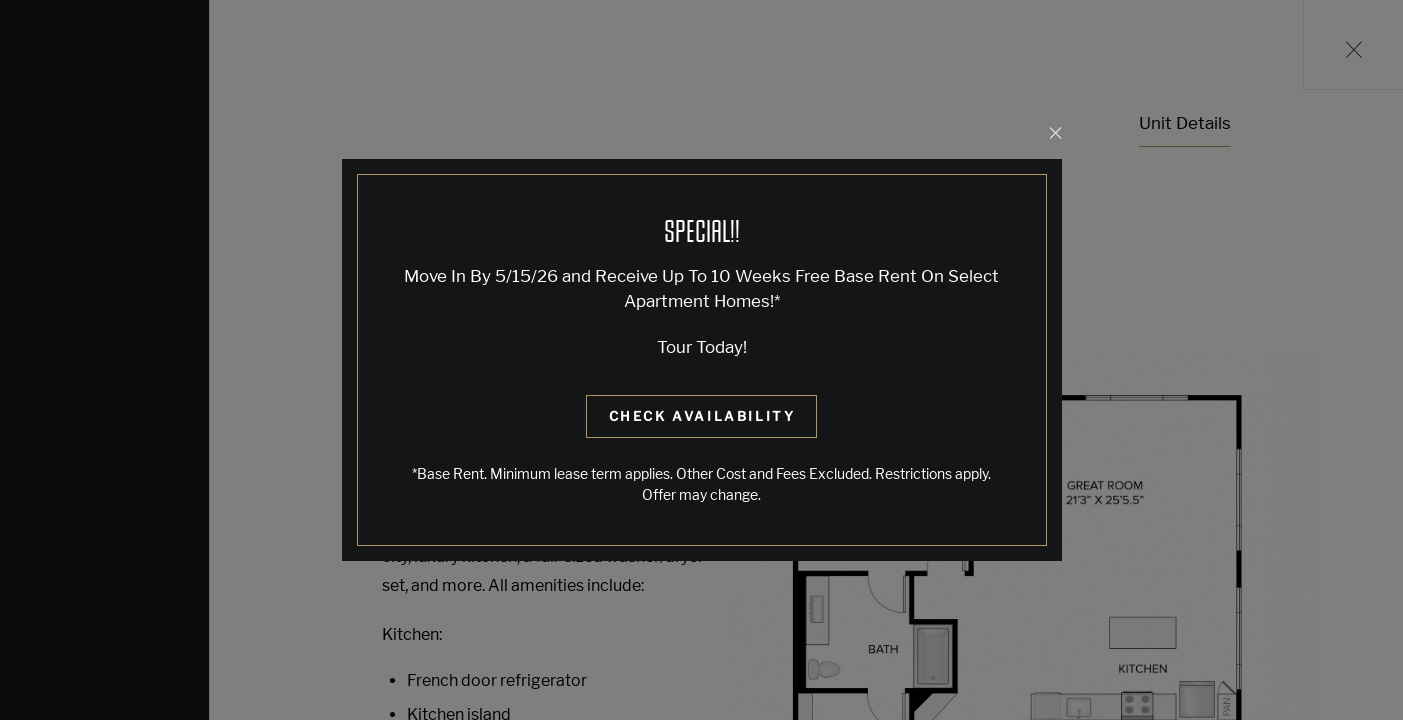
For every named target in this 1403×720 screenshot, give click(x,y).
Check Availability (702, 416)
